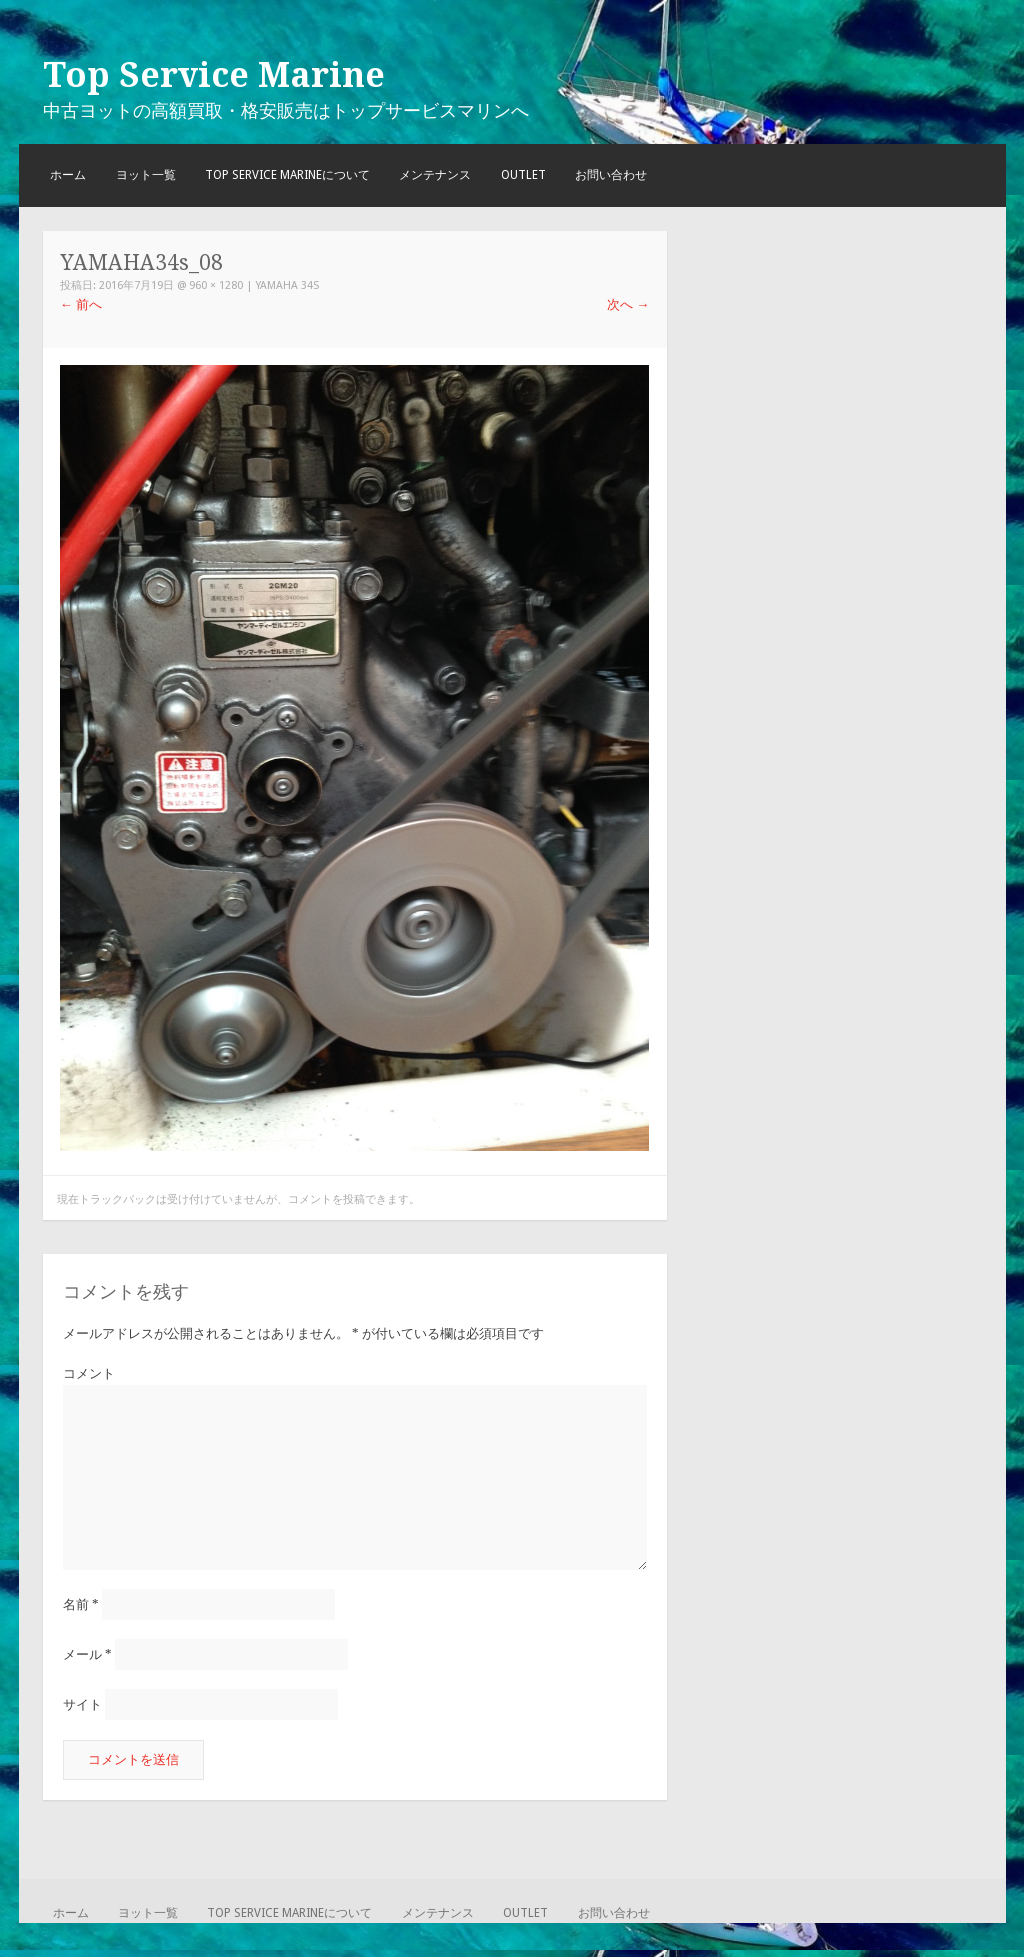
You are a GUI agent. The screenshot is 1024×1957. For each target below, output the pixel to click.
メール (87, 1654)
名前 (81, 1604)
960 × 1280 (216, 285)
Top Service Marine (214, 75)
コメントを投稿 (326, 1199)
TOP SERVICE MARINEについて (287, 175)
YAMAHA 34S (287, 285)
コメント (89, 1373)
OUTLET (523, 175)
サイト (82, 1704)
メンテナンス (435, 175)
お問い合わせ (611, 175)
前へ (81, 304)
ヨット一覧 (146, 175)
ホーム (68, 175)
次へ (628, 304)
